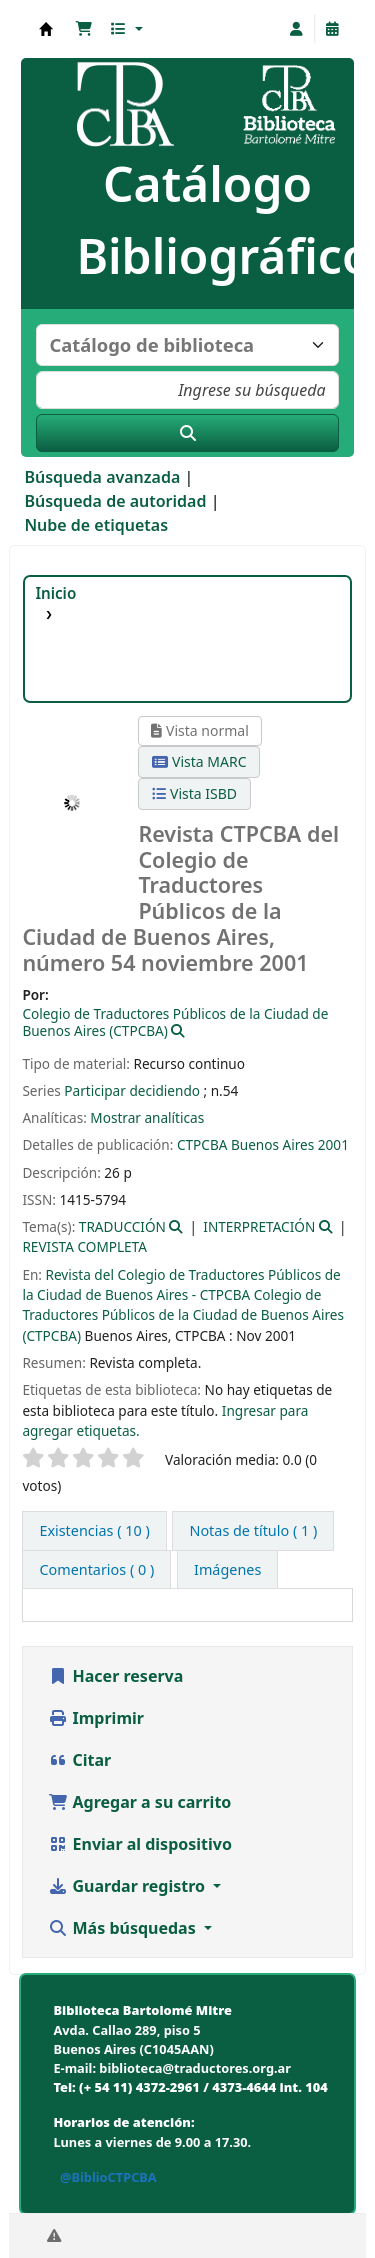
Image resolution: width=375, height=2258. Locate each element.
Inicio (55, 593)
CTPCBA (202, 1144)
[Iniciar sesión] (297, 29)
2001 (333, 1144)
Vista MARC (199, 761)
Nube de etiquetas (96, 525)
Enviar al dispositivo (140, 1844)
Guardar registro (128, 1886)
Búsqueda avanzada (102, 477)
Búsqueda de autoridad (115, 501)
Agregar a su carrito (139, 1802)
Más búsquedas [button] (124, 1928)
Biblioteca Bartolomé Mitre (46, 29)
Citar (79, 1760)
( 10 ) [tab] (94, 1530)
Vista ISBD (194, 793)
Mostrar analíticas (147, 1117)
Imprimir (96, 1718)
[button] (84, 29)
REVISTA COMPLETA (84, 1246)
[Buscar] (187, 433)
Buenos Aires (272, 1144)
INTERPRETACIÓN (259, 1226)
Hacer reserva (115, 1676)
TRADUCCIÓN (122, 1226)
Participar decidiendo (132, 1090)
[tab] (253, 1531)
